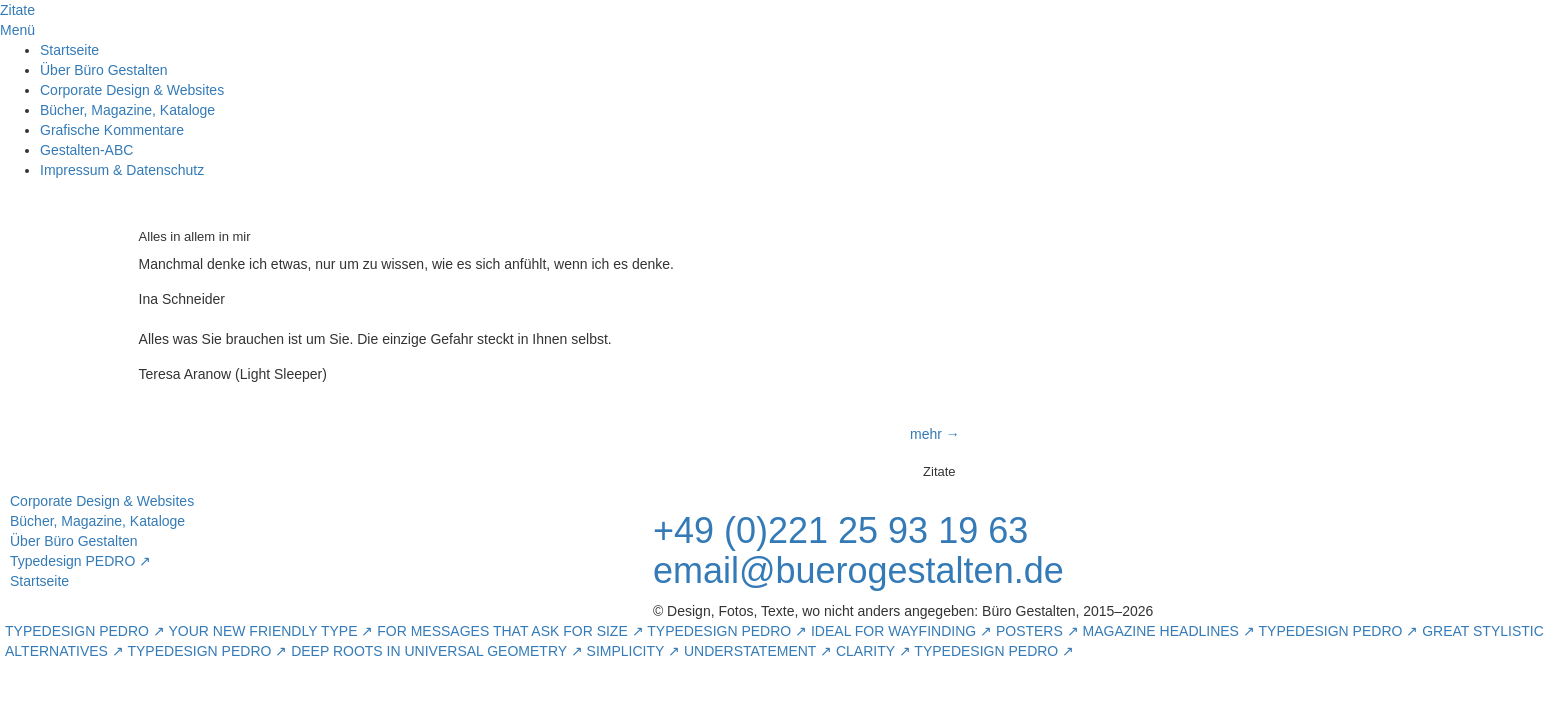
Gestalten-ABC (86, 150)
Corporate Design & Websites (132, 90)
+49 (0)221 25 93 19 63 (840, 530)
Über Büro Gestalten (104, 70)
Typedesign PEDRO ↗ (80, 561)
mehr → (935, 434)
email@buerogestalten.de (858, 570)
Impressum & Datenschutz (122, 170)
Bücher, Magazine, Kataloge (127, 110)
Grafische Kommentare (112, 130)
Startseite (69, 50)
